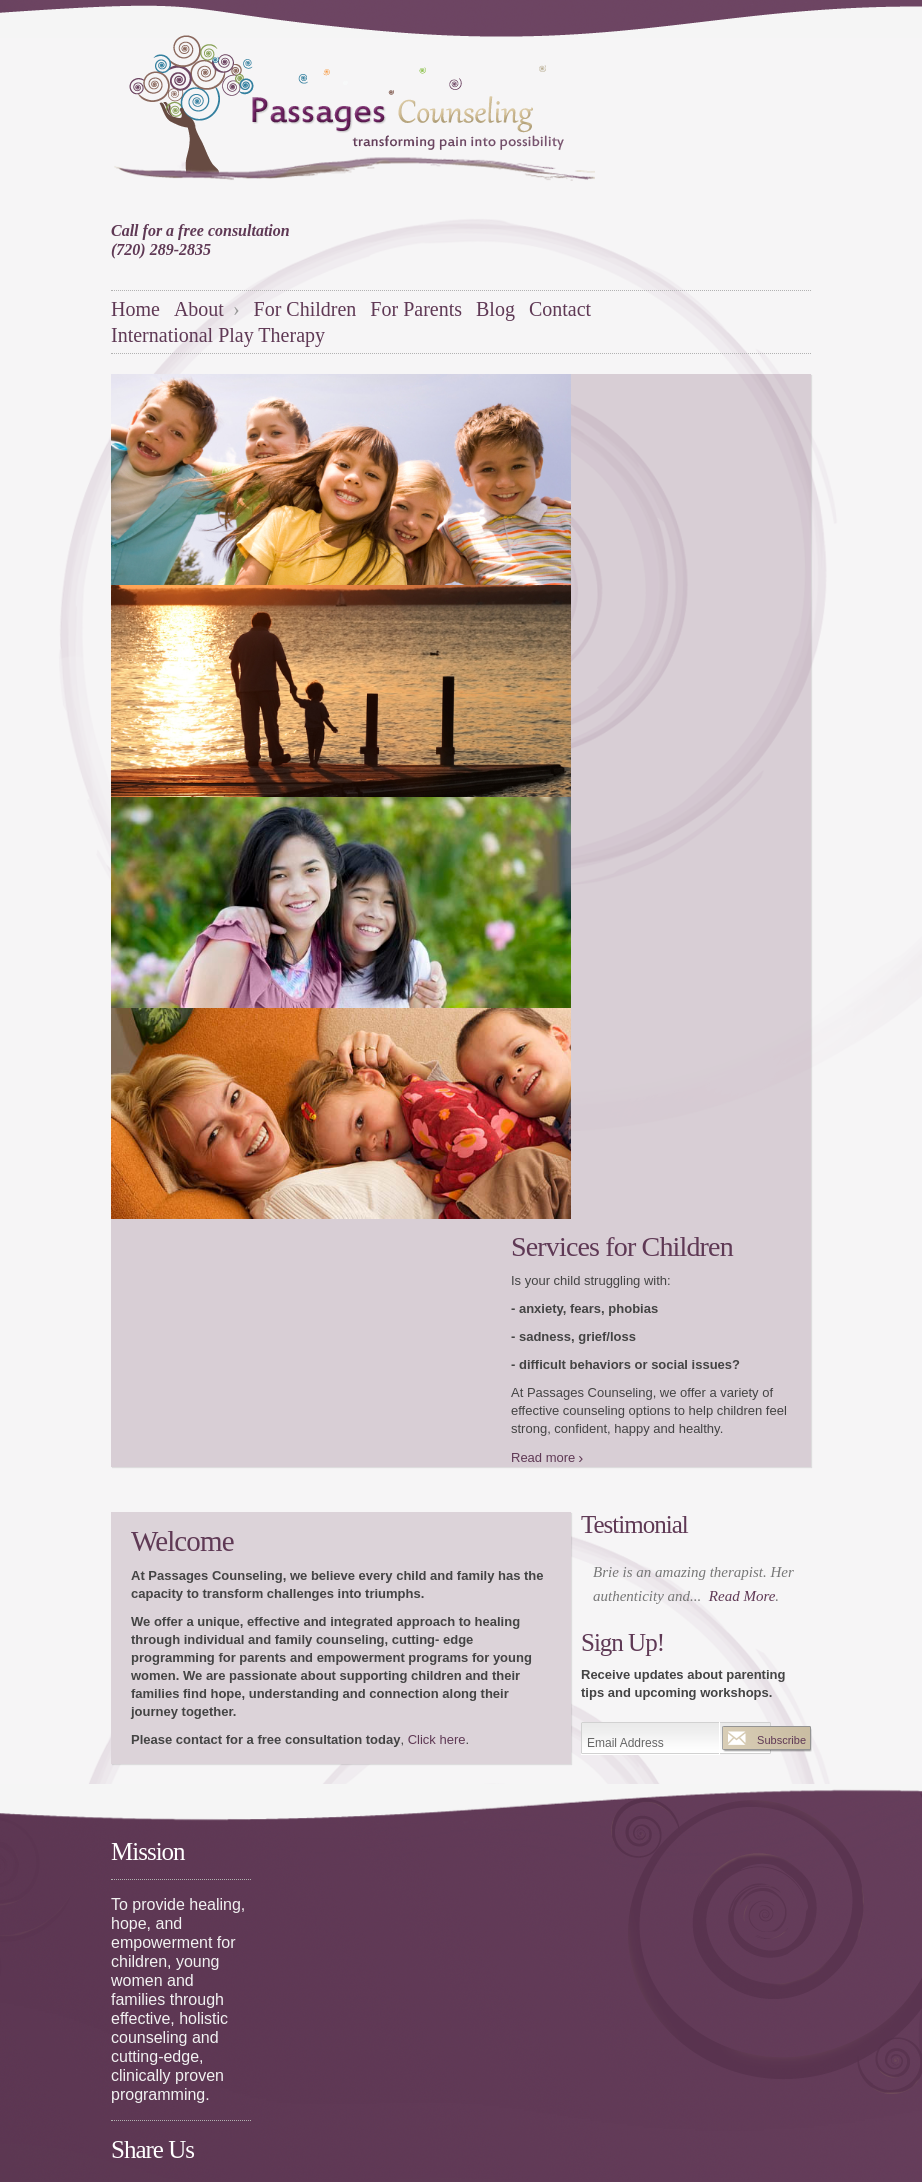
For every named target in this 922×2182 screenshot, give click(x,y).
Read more (543, 1457)
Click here (437, 1739)
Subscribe (781, 1740)
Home (135, 309)
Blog (495, 309)
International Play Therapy (218, 335)
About (201, 309)
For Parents (416, 309)
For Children (305, 309)
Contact (560, 309)
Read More (742, 1596)
